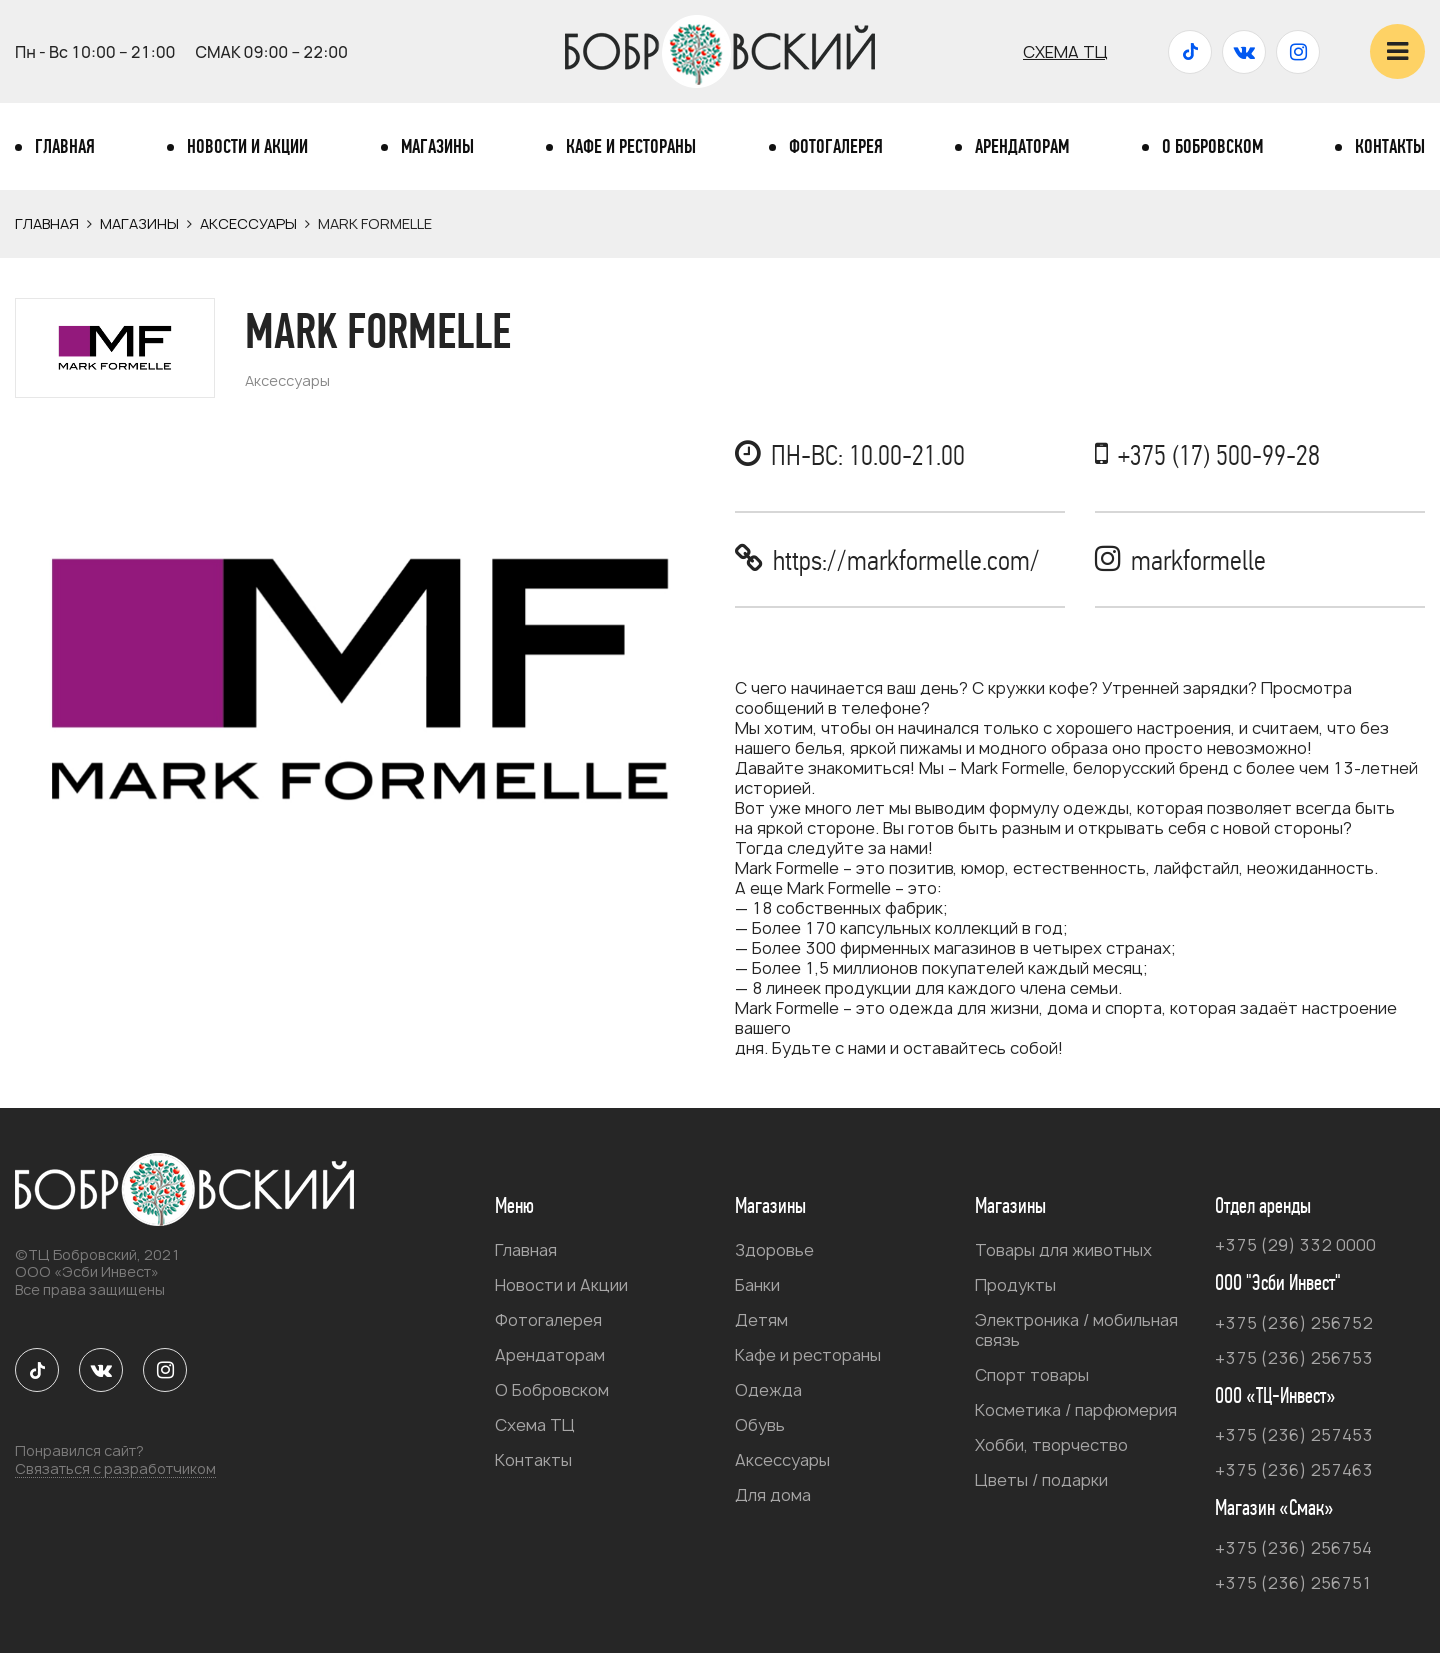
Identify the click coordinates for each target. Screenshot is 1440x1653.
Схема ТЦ (1065, 52)
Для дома (773, 1495)
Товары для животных (1063, 1250)
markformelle (1198, 560)
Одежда (768, 1390)
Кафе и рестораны (631, 147)
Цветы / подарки (1041, 1480)
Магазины (437, 147)
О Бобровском (1212, 147)
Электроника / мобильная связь (1076, 1330)
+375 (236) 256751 (1293, 1583)
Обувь (760, 1425)
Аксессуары (248, 223)
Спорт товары (1032, 1375)
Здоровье (774, 1250)
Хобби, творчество (1051, 1445)
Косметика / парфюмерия (1076, 1410)
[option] (360, 678)
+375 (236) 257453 (1294, 1435)
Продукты (1015, 1285)
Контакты (1390, 147)
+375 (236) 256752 (1294, 1323)
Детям (761, 1320)
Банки (757, 1285)
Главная (65, 147)
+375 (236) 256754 (1293, 1548)
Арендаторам (1022, 147)
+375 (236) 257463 (1294, 1470)
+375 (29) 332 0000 (1295, 1245)
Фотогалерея (836, 147)
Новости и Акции (247, 147)
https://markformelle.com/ (906, 560)
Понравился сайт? (115, 1460)
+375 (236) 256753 (1294, 1358)
